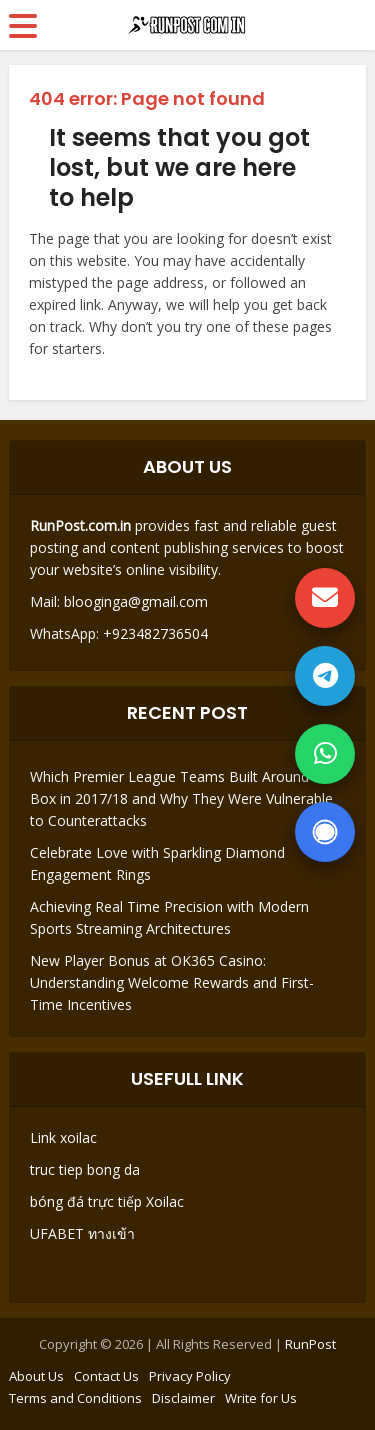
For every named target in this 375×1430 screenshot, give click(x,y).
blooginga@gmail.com (136, 601)
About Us (36, 1376)
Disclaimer (183, 1398)
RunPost (310, 1344)
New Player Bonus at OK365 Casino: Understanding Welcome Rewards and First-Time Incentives (172, 982)
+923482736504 (153, 633)
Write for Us (261, 1398)
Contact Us (106, 1376)
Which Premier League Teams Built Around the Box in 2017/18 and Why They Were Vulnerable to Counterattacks (182, 798)
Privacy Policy (190, 1376)
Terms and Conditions (75, 1398)
